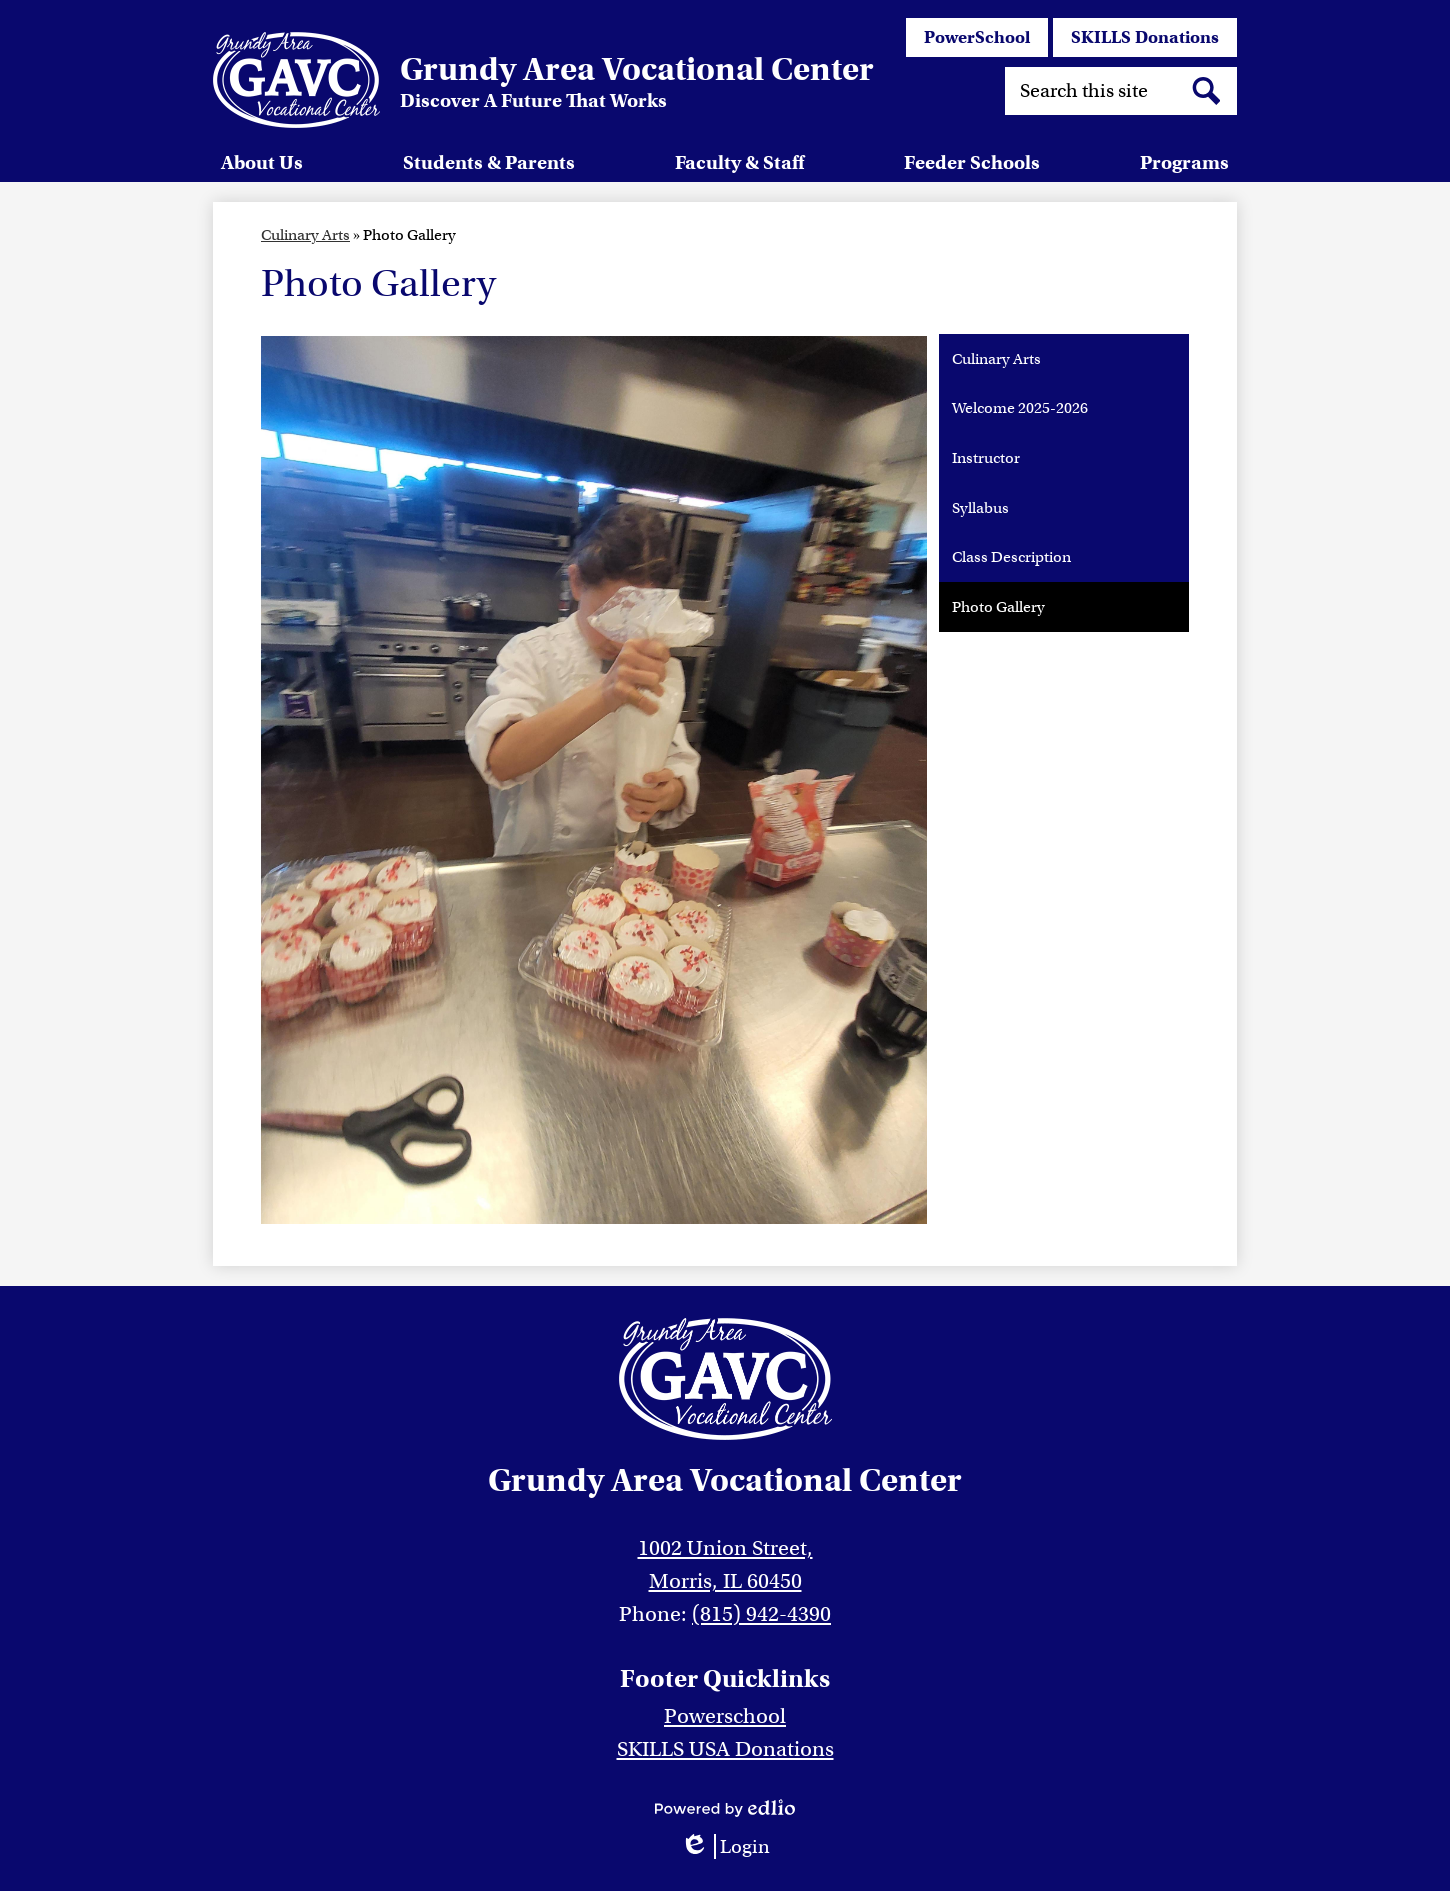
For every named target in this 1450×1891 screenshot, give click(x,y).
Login (725, 1846)
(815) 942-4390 (761, 1614)
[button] (262, 162)
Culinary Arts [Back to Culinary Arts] (305, 235)
